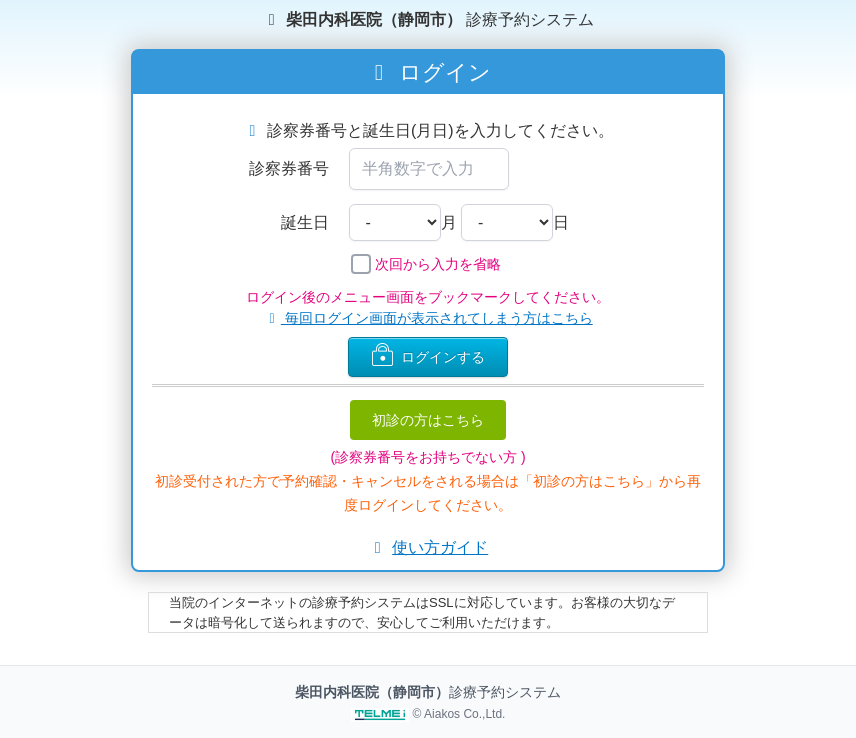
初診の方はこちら (428, 420)
